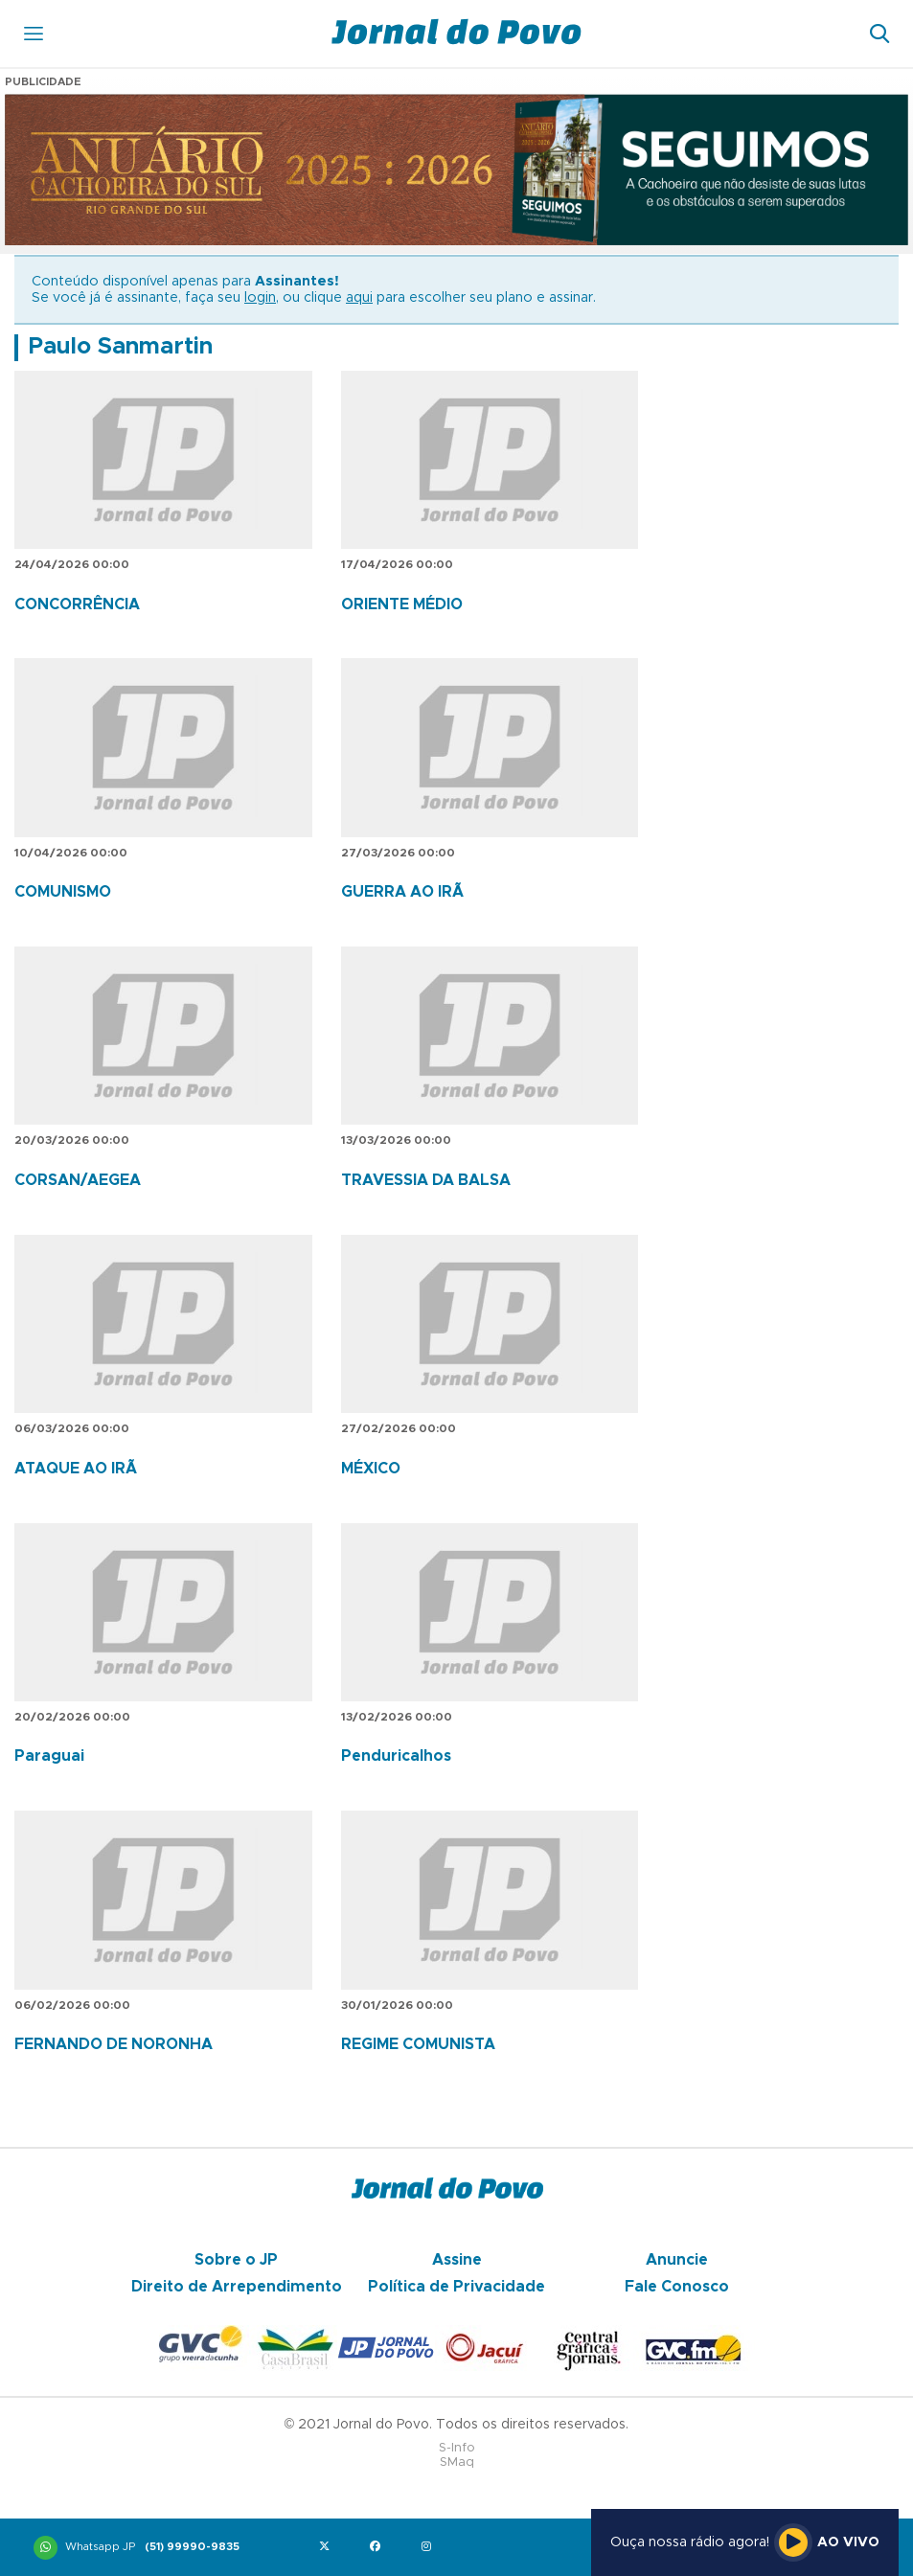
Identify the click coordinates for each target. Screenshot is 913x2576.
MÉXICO (370, 1468)
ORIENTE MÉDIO (402, 604)
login (260, 298)
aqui (359, 298)
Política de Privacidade (456, 2286)
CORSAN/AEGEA (77, 1180)
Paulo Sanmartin (120, 346)
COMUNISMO (62, 892)
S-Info (457, 2448)
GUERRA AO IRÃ (402, 892)
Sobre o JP (236, 2260)
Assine (457, 2260)
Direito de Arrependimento (236, 2286)
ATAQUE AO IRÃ (75, 1468)
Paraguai (49, 1756)
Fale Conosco (677, 2286)
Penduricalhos (396, 1756)
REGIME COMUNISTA (418, 2044)
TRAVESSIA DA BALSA (426, 1180)
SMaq (457, 2462)
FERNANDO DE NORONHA (113, 2044)
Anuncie (677, 2260)
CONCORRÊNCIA (77, 604)
